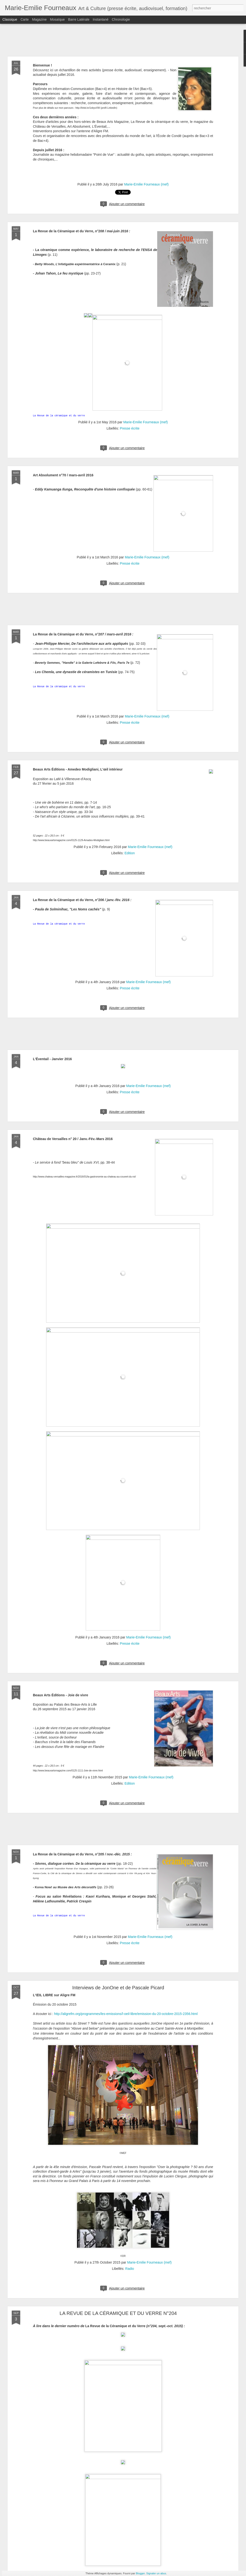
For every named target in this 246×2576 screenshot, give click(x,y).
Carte (24, 20)
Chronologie (121, 20)
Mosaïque (57, 20)
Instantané (100, 20)
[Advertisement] (123, 40)
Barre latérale (78, 20)
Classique (9, 20)
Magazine (39, 20)
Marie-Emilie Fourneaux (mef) (146, 184)
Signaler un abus (156, 2573)
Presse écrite (130, 382)
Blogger (140, 2573)
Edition (129, 771)
